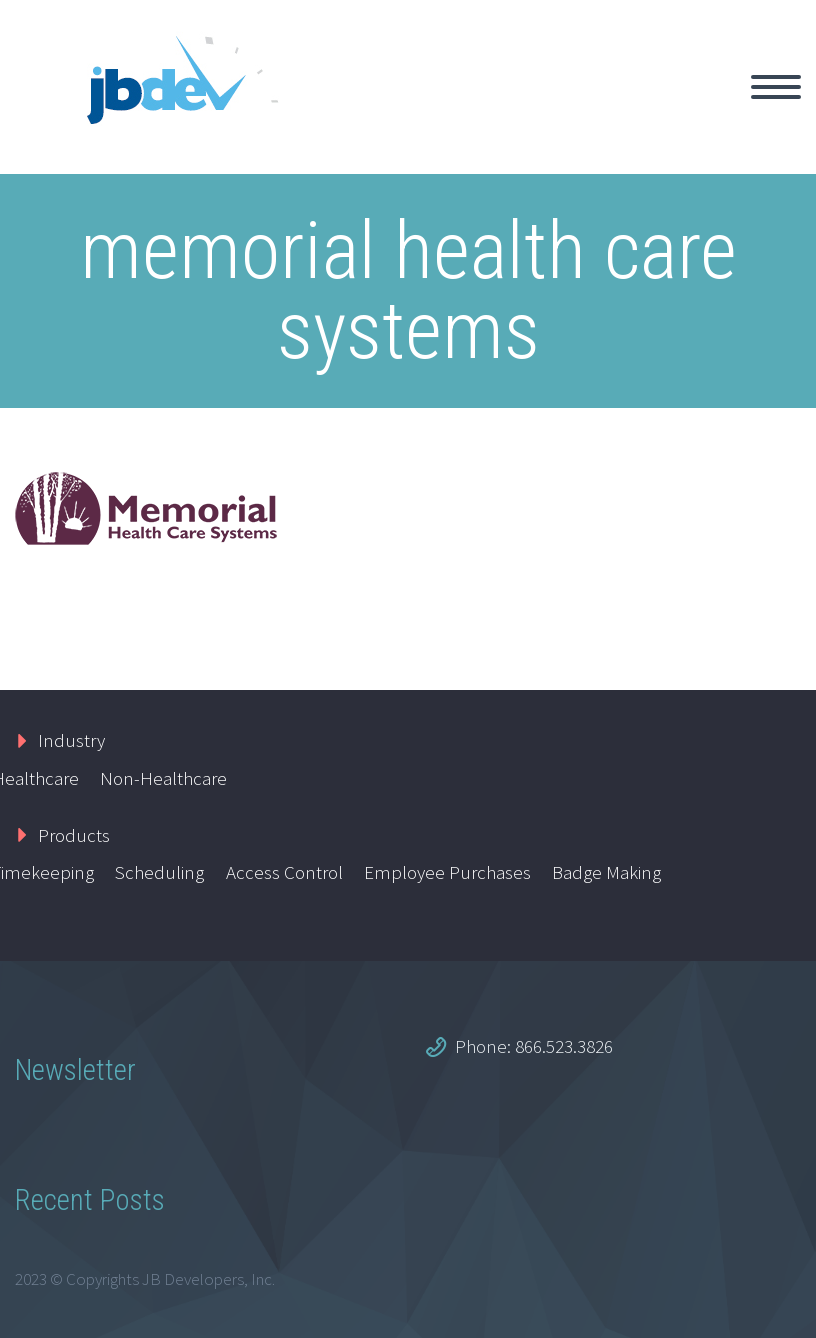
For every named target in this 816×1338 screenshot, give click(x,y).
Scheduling (159, 872)
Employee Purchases (447, 872)
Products (74, 835)
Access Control (284, 872)
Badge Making (606, 872)
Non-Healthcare (163, 778)
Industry (71, 740)
